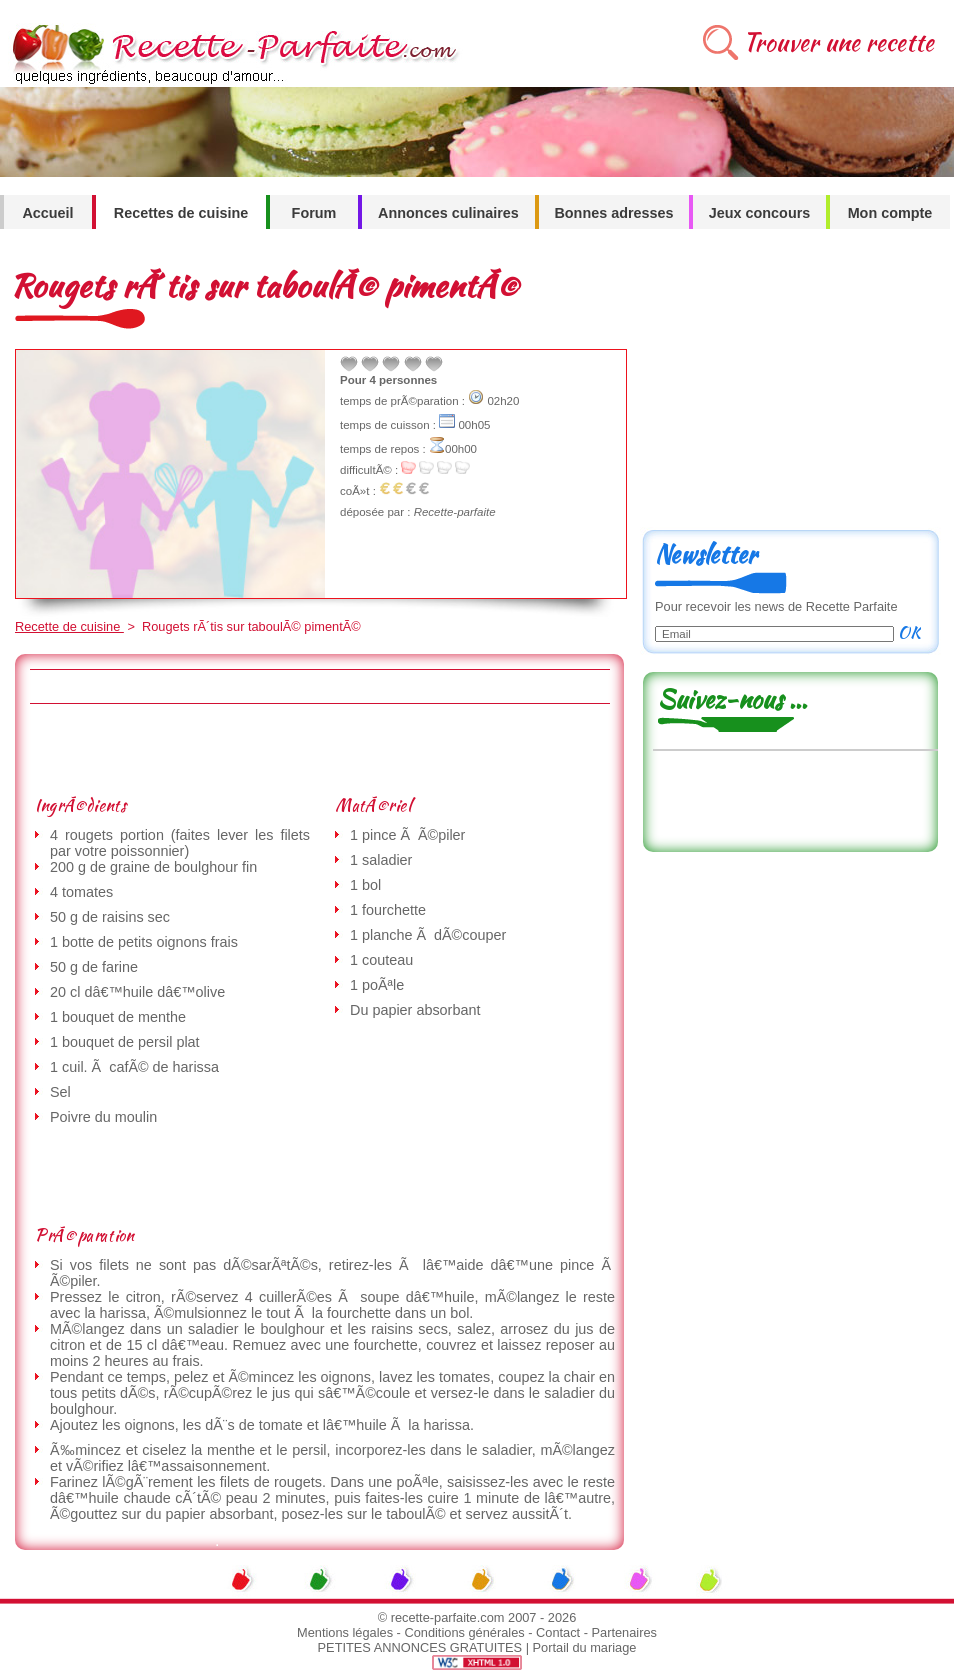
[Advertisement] (319, 749)
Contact (558, 1632)
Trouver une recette (838, 42)
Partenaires (624, 1632)
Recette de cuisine (69, 626)
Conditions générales (464, 1632)
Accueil (47, 213)
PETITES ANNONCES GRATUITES (420, 1647)
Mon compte (890, 213)
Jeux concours (760, 213)
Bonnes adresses (613, 213)
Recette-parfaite (455, 512)
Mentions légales (345, 1632)
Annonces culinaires (448, 213)
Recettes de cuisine (181, 213)
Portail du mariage (585, 1647)
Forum (314, 213)
